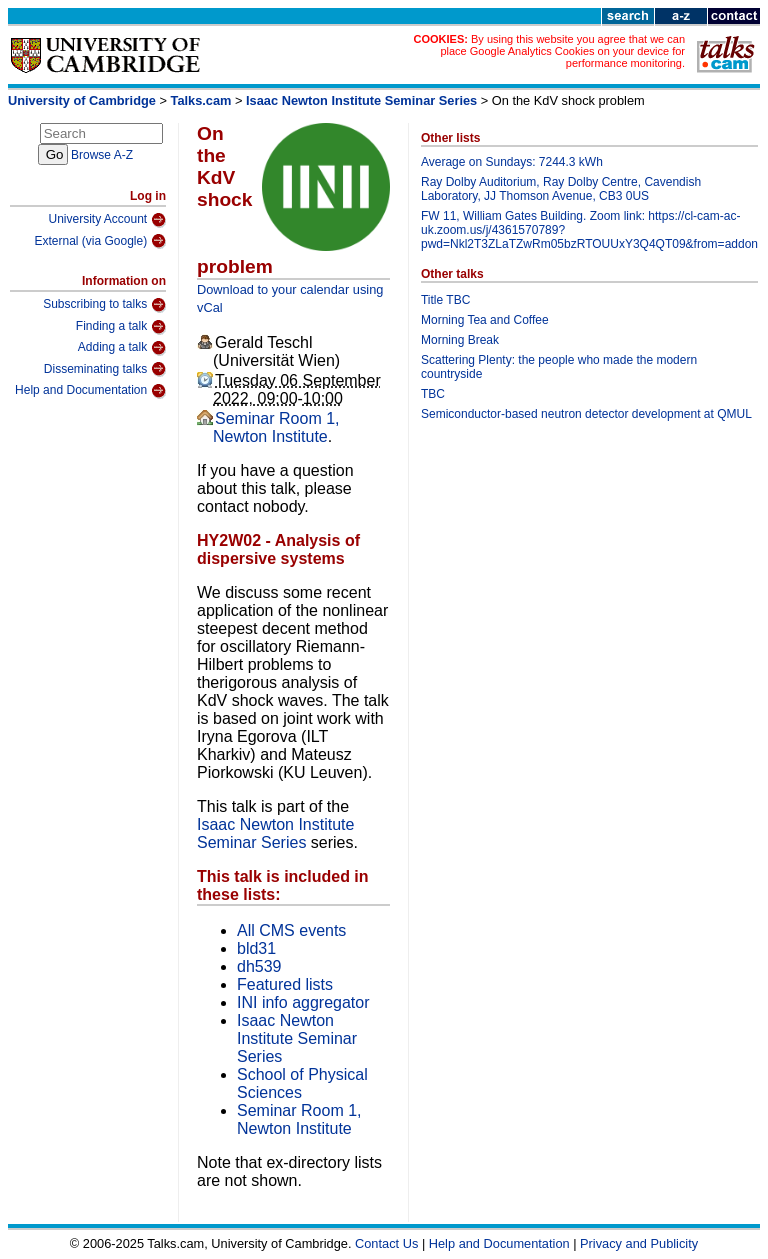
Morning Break (460, 340)
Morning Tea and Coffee (485, 320)
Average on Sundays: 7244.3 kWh (512, 162)
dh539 (259, 966)
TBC (433, 394)
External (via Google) (100, 241)
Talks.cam (201, 100)
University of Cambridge (82, 100)
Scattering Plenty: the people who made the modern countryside (559, 367)
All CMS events (291, 930)
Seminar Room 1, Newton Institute (276, 427)
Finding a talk (121, 327)
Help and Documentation (90, 391)
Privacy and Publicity (639, 1243)
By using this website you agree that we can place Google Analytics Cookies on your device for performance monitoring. (562, 51)
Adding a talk (122, 348)
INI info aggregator (303, 1002)
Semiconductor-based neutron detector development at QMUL (586, 414)
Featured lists (285, 984)
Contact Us (386, 1243)
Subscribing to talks (104, 305)
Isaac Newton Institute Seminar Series (361, 100)
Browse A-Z (102, 155)
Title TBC (445, 300)
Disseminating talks (105, 369)
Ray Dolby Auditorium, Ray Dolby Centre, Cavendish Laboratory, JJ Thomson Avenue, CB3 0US (561, 189)
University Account (107, 220)
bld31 (256, 948)
